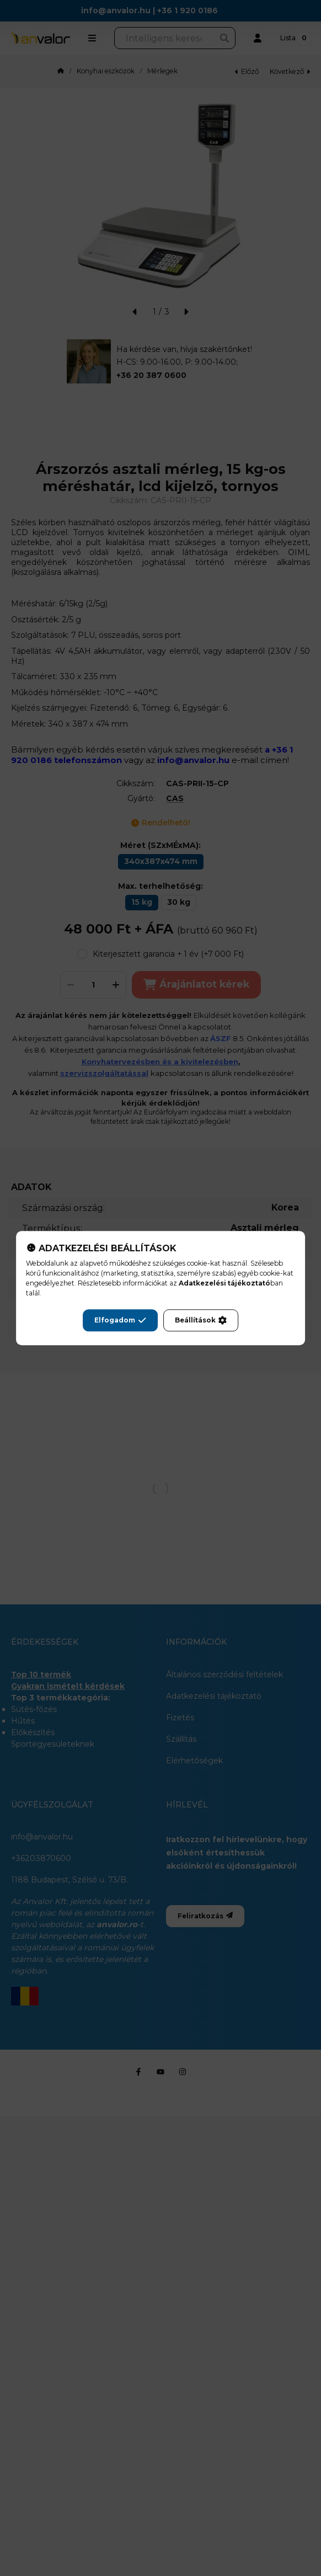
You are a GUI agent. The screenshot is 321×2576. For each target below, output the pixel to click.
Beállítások (201, 1320)
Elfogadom (120, 1320)
